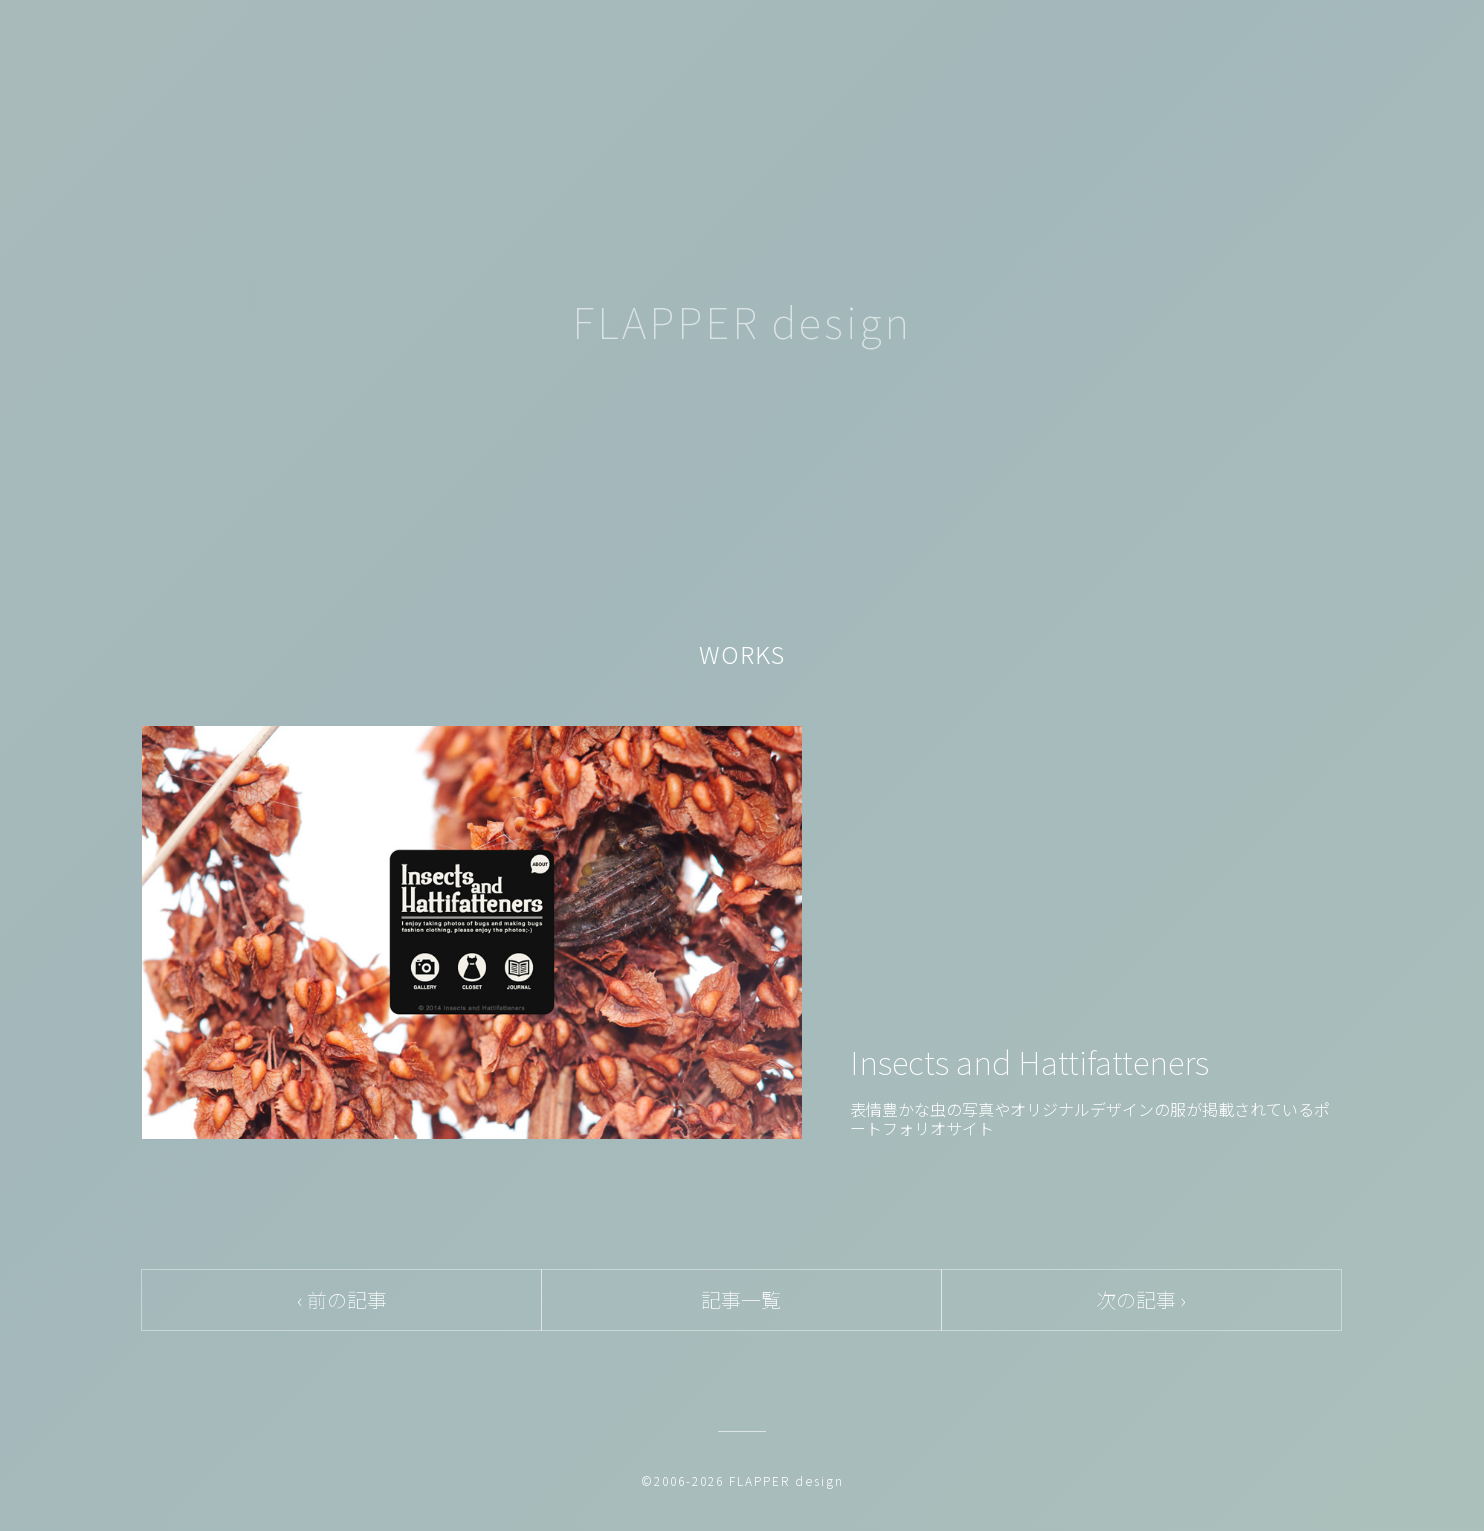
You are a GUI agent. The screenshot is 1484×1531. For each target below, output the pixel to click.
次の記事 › (1141, 1299)
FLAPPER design (742, 320)
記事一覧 (741, 1299)
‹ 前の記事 (342, 1299)
